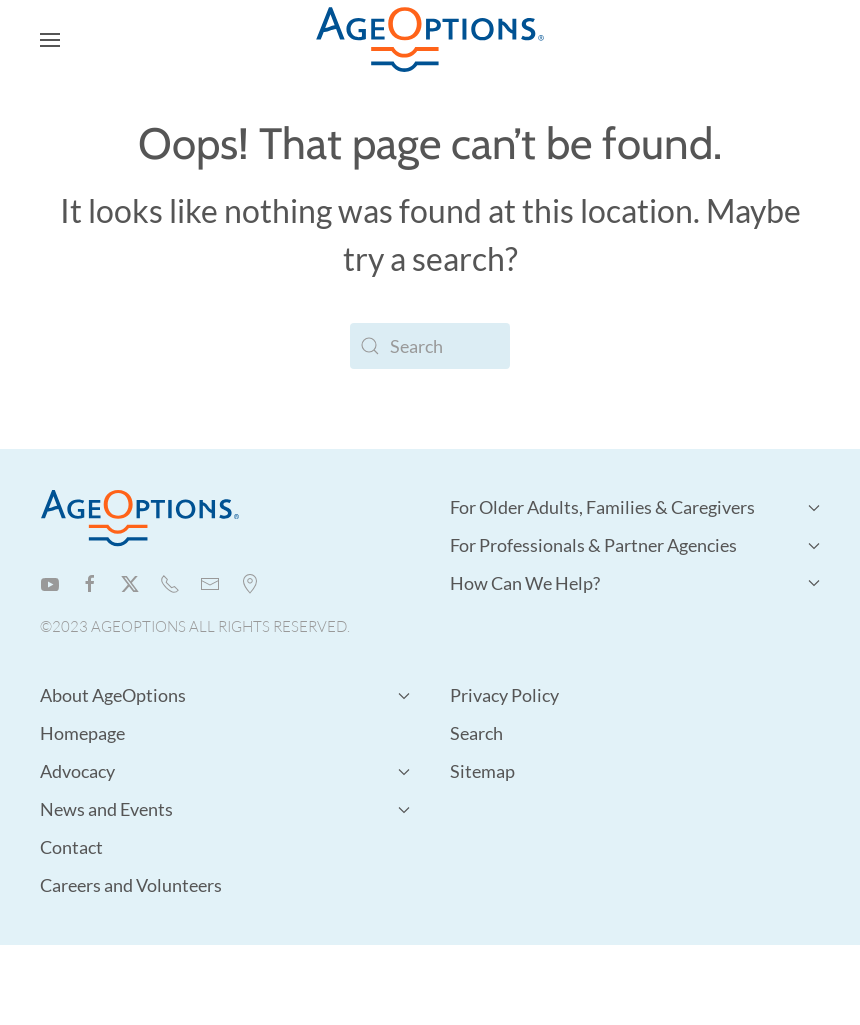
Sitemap (482, 771)
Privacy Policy (504, 695)
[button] (50, 40)
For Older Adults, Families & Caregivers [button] (635, 507)
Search (476, 733)
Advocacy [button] (225, 771)
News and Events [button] (225, 809)
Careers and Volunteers (131, 885)
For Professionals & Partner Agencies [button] (635, 545)
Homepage (82, 733)
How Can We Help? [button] (635, 583)
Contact (71, 847)
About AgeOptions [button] (225, 695)
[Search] (430, 346)
